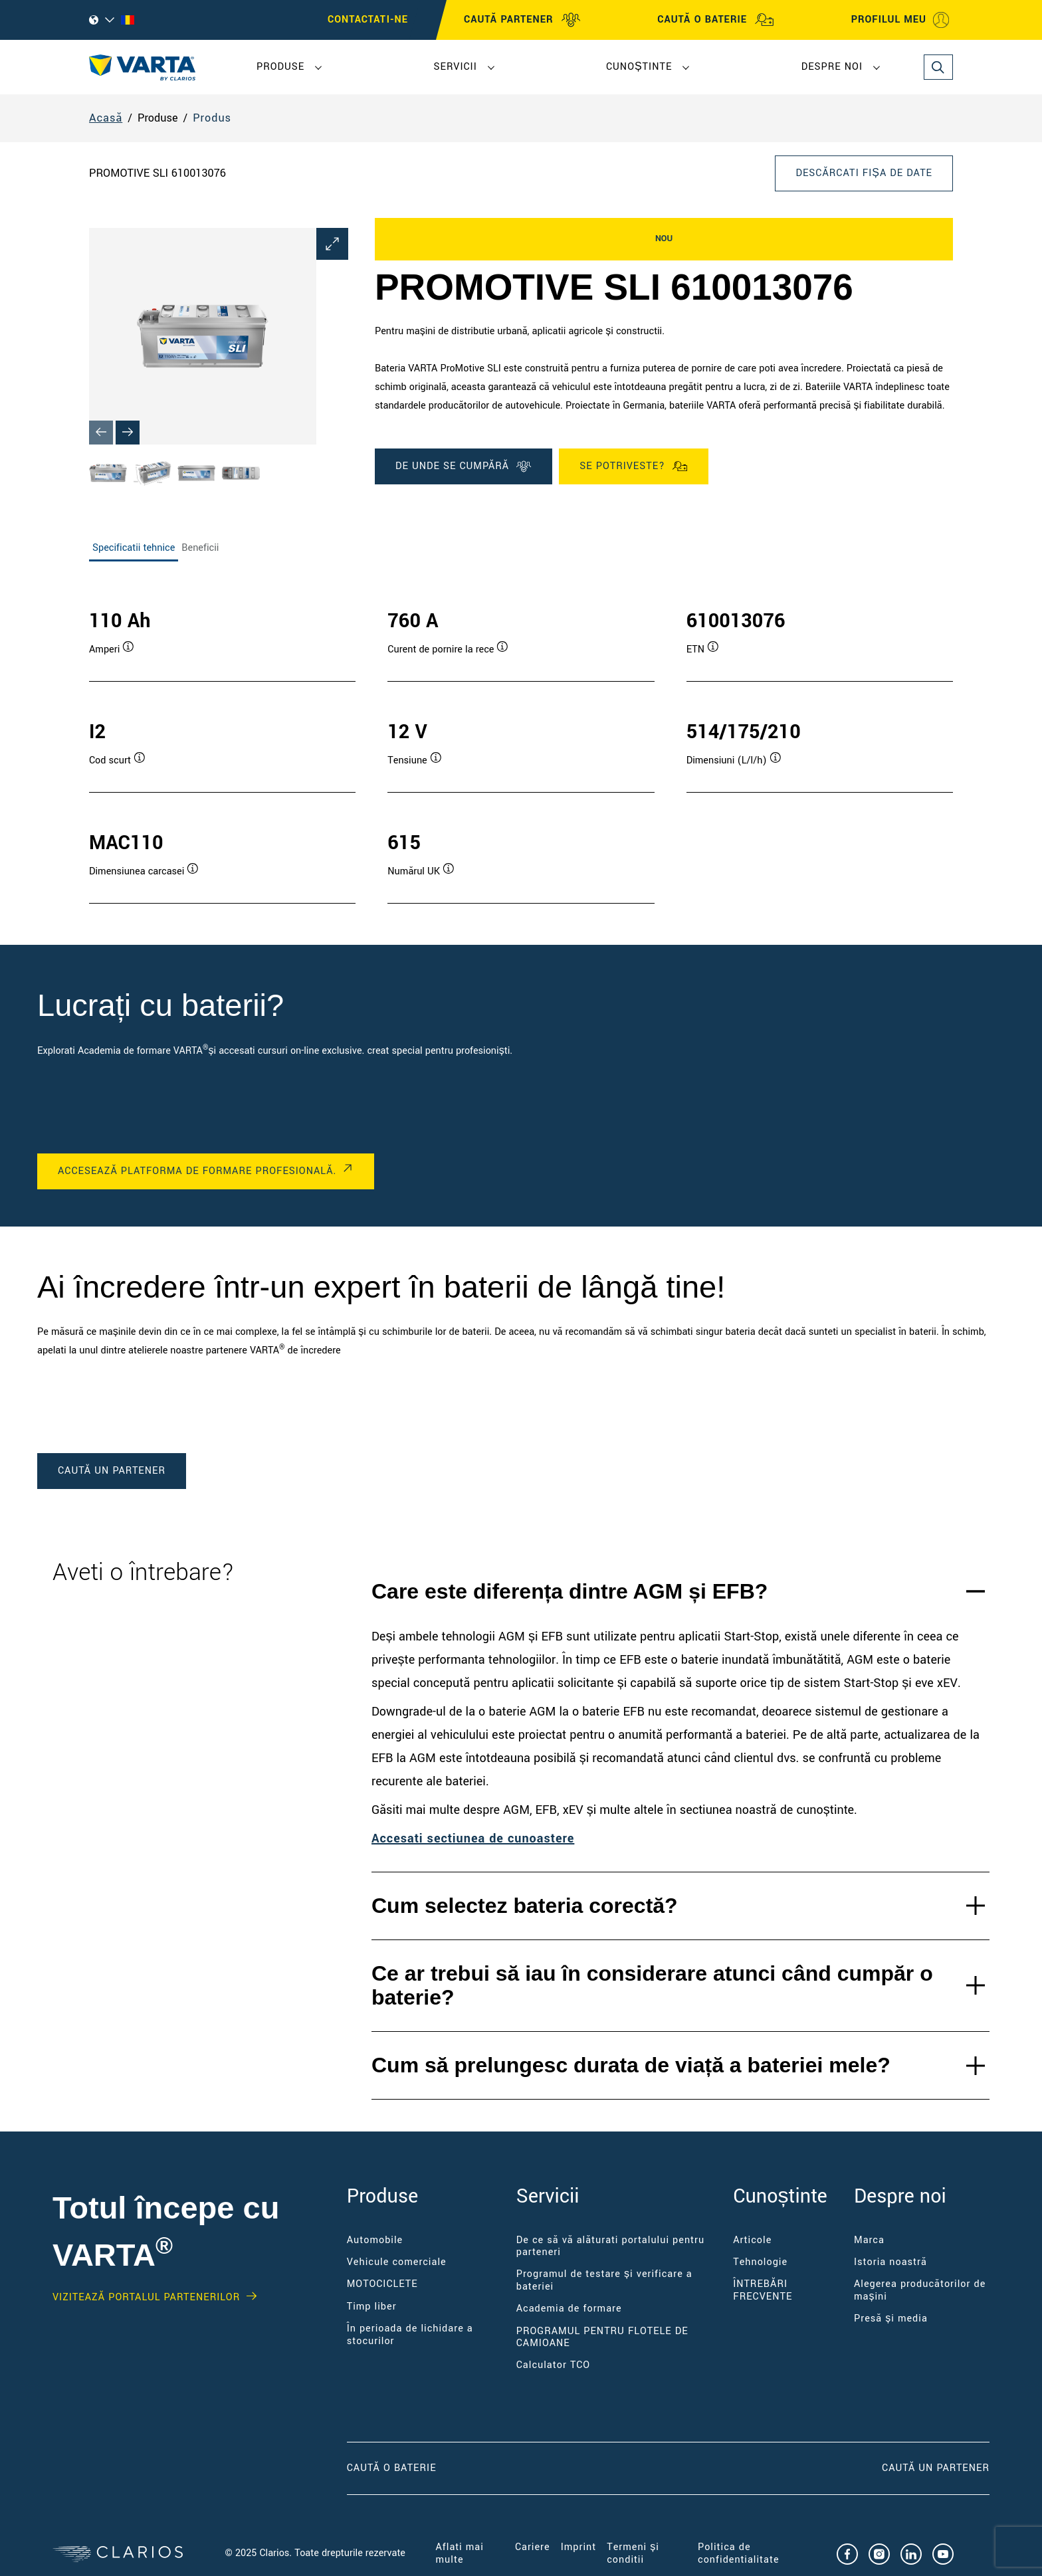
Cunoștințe (639, 67)
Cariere (532, 2547)
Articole (752, 2240)
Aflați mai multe (460, 2553)
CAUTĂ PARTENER (522, 20)
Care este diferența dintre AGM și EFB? (569, 1591)
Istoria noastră (890, 2262)
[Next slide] (128, 433)
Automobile (375, 2240)
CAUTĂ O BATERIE (715, 20)
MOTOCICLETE (382, 2284)
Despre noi (832, 67)
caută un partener (111, 1471)
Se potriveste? (633, 466)
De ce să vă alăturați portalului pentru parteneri (610, 2246)
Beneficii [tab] (200, 548)
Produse (280, 67)
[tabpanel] (521, 742)
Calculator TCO (553, 2365)
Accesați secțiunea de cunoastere (472, 1838)
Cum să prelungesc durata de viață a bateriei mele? (630, 2065)
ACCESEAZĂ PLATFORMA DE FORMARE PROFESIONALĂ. (197, 1171)
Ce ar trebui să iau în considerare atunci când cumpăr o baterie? (652, 1985)
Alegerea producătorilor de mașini (920, 2290)
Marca (869, 2240)
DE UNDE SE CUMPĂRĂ (463, 466)
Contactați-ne (368, 20)
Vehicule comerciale (397, 2262)
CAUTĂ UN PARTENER (936, 2468)
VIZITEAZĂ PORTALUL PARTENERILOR (146, 2297)
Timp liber (372, 2307)
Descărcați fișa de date (863, 173)
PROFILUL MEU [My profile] (900, 20)
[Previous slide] (101, 433)
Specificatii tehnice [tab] (133, 548)
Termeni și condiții (633, 2553)
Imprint (579, 2547)
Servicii (454, 67)
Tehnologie (760, 2262)
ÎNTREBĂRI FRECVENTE (762, 2290)
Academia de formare (569, 2309)
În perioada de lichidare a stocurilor (410, 2334)
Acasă (105, 118)
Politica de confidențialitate (739, 2553)
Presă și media (891, 2319)
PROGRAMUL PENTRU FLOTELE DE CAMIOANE (602, 2337)
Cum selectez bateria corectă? (524, 1906)
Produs (212, 118)
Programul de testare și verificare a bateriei (604, 2280)
